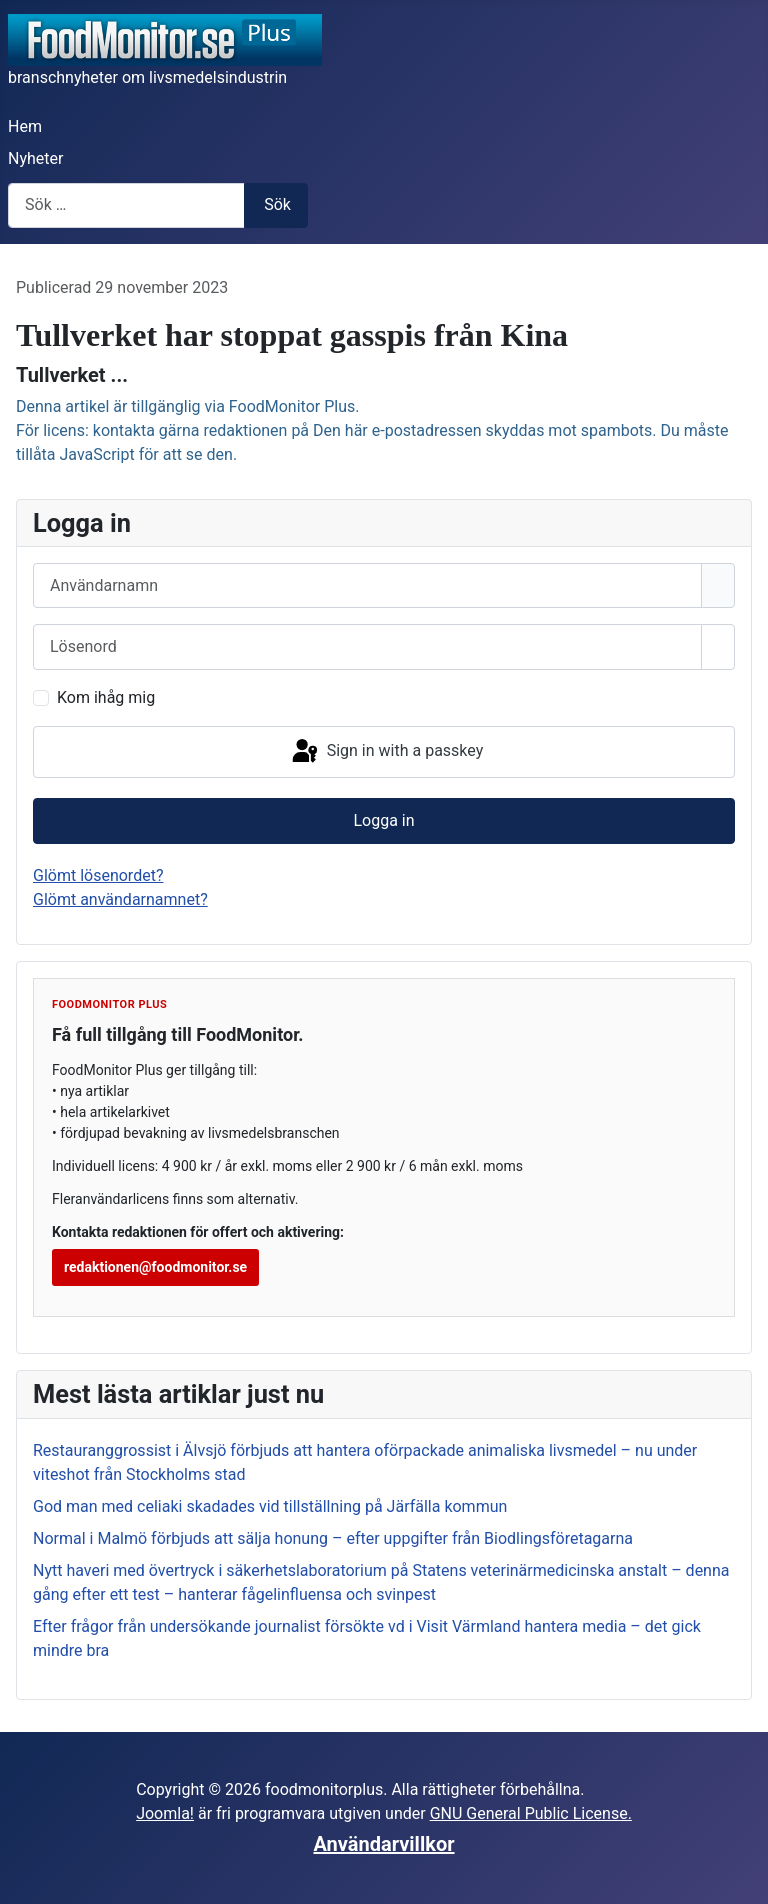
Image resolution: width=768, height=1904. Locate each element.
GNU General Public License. (531, 1813)
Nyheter (35, 158)
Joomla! (165, 1813)
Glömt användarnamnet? (120, 899)
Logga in (383, 820)
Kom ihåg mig (106, 697)
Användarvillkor (384, 1844)
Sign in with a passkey (386, 752)
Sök (277, 204)
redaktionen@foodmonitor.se (155, 1267)
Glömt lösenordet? (98, 875)
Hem (25, 126)
